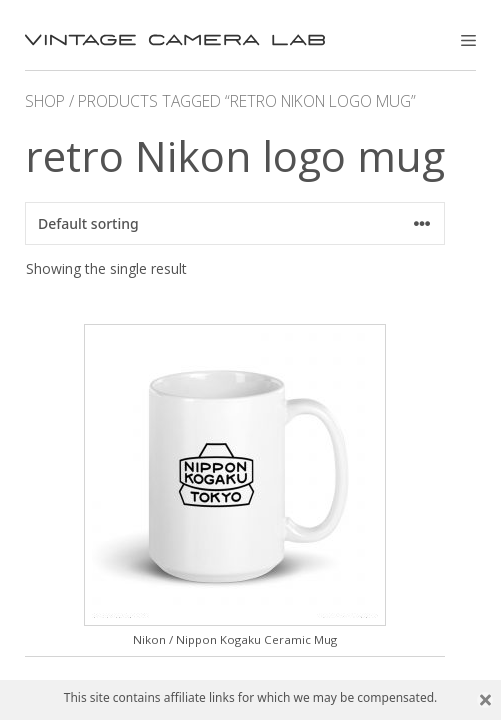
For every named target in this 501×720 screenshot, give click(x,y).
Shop (45, 101)
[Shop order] (235, 223)
